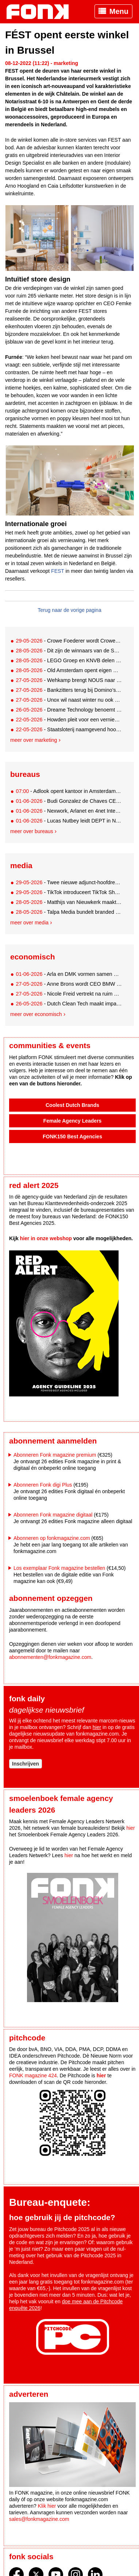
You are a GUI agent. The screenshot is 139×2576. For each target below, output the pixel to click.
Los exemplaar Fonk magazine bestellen (59, 1568)
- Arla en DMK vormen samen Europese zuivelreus (69, 974)
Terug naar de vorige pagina (69, 610)
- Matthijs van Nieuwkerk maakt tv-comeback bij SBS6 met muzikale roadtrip (69, 902)
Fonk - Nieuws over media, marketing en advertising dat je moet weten (41, 11)
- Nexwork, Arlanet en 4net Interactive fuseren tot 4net (69, 811)
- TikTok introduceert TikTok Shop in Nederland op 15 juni (69, 892)
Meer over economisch (36, 1014)
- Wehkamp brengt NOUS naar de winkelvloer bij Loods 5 (69, 680)
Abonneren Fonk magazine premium (54, 1455)
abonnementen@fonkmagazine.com (50, 1657)
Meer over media (29, 922)
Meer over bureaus (31, 831)
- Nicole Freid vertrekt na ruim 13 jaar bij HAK (69, 994)
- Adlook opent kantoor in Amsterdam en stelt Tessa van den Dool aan (69, 791)
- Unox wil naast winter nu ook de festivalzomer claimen (69, 700)
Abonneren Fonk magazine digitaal (52, 1515)
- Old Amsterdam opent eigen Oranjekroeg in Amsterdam (69, 670)
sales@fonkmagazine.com (39, 2519)
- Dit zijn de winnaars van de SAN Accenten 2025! (69, 650)
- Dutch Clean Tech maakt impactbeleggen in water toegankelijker (69, 1004)
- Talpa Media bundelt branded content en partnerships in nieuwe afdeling (69, 912)
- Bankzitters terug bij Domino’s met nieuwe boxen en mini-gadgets (69, 690)
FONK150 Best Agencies (72, 1136)
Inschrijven (25, 1764)
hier (97, 1727)
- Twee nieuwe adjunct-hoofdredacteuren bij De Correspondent (69, 882)
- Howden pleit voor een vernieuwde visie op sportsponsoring (69, 719)
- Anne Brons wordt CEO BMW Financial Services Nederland (69, 984)
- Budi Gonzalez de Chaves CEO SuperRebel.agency (69, 801)
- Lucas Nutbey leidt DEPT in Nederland (69, 821)
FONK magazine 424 (33, 2075)
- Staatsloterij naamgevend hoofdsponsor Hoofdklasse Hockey (69, 729)
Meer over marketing (33, 740)
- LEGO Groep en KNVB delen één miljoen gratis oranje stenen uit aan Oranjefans (69, 660)
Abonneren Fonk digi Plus (42, 1485)
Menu (118, 11)
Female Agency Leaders (72, 1121)
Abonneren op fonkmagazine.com (51, 1538)
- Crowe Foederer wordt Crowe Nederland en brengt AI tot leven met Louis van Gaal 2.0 (69, 641)
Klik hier (47, 2506)
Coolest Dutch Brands (72, 1105)
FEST (57, 571)
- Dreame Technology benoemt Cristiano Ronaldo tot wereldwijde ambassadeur (69, 710)
